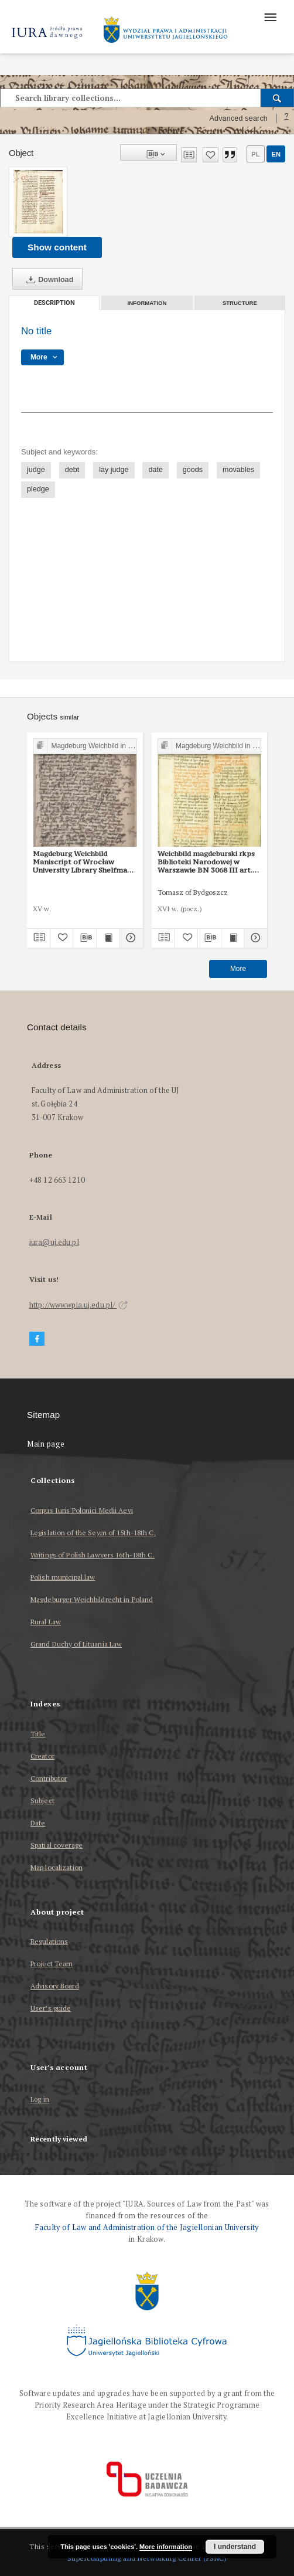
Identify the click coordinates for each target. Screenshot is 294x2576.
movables (238, 470)
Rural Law (45, 1621)
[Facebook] (37, 1339)
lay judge (113, 470)
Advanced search (238, 118)
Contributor (48, 1778)
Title (38, 1733)
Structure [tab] (240, 303)
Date (37, 1822)
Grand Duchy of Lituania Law (76, 1644)
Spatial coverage (56, 1845)
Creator (42, 1756)
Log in (39, 2099)
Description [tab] (54, 303)
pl (255, 154)
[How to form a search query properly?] (286, 118)
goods (193, 470)
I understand (235, 2547)
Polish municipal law (62, 1577)
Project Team (51, 1963)
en (276, 154)
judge (36, 470)
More (238, 969)
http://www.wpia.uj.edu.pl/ (78, 1305)
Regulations (49, 1941)
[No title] (38, 201)
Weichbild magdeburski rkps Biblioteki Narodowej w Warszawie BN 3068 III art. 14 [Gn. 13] (206, 862)
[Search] (277, 98)
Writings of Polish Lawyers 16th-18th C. (92, 1554)
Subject (42, 1800)
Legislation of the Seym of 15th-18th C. (93, 1532)
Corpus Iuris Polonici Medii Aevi (81, 1510)
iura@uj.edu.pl (54, 1242)
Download (47, 280)
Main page (46, 1444)
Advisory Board (54, 1985)
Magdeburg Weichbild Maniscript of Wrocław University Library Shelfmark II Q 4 (84, 862)
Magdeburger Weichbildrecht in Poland (91, 1599)
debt (72, 470)
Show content (57, 247)
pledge (38, 489)
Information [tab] (147, 303)
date (155, 470)
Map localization (56, 1867)
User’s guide (50, 2008)
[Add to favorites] (210, 154)
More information (165, 2546)
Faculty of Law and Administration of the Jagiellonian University (146, 2227)
